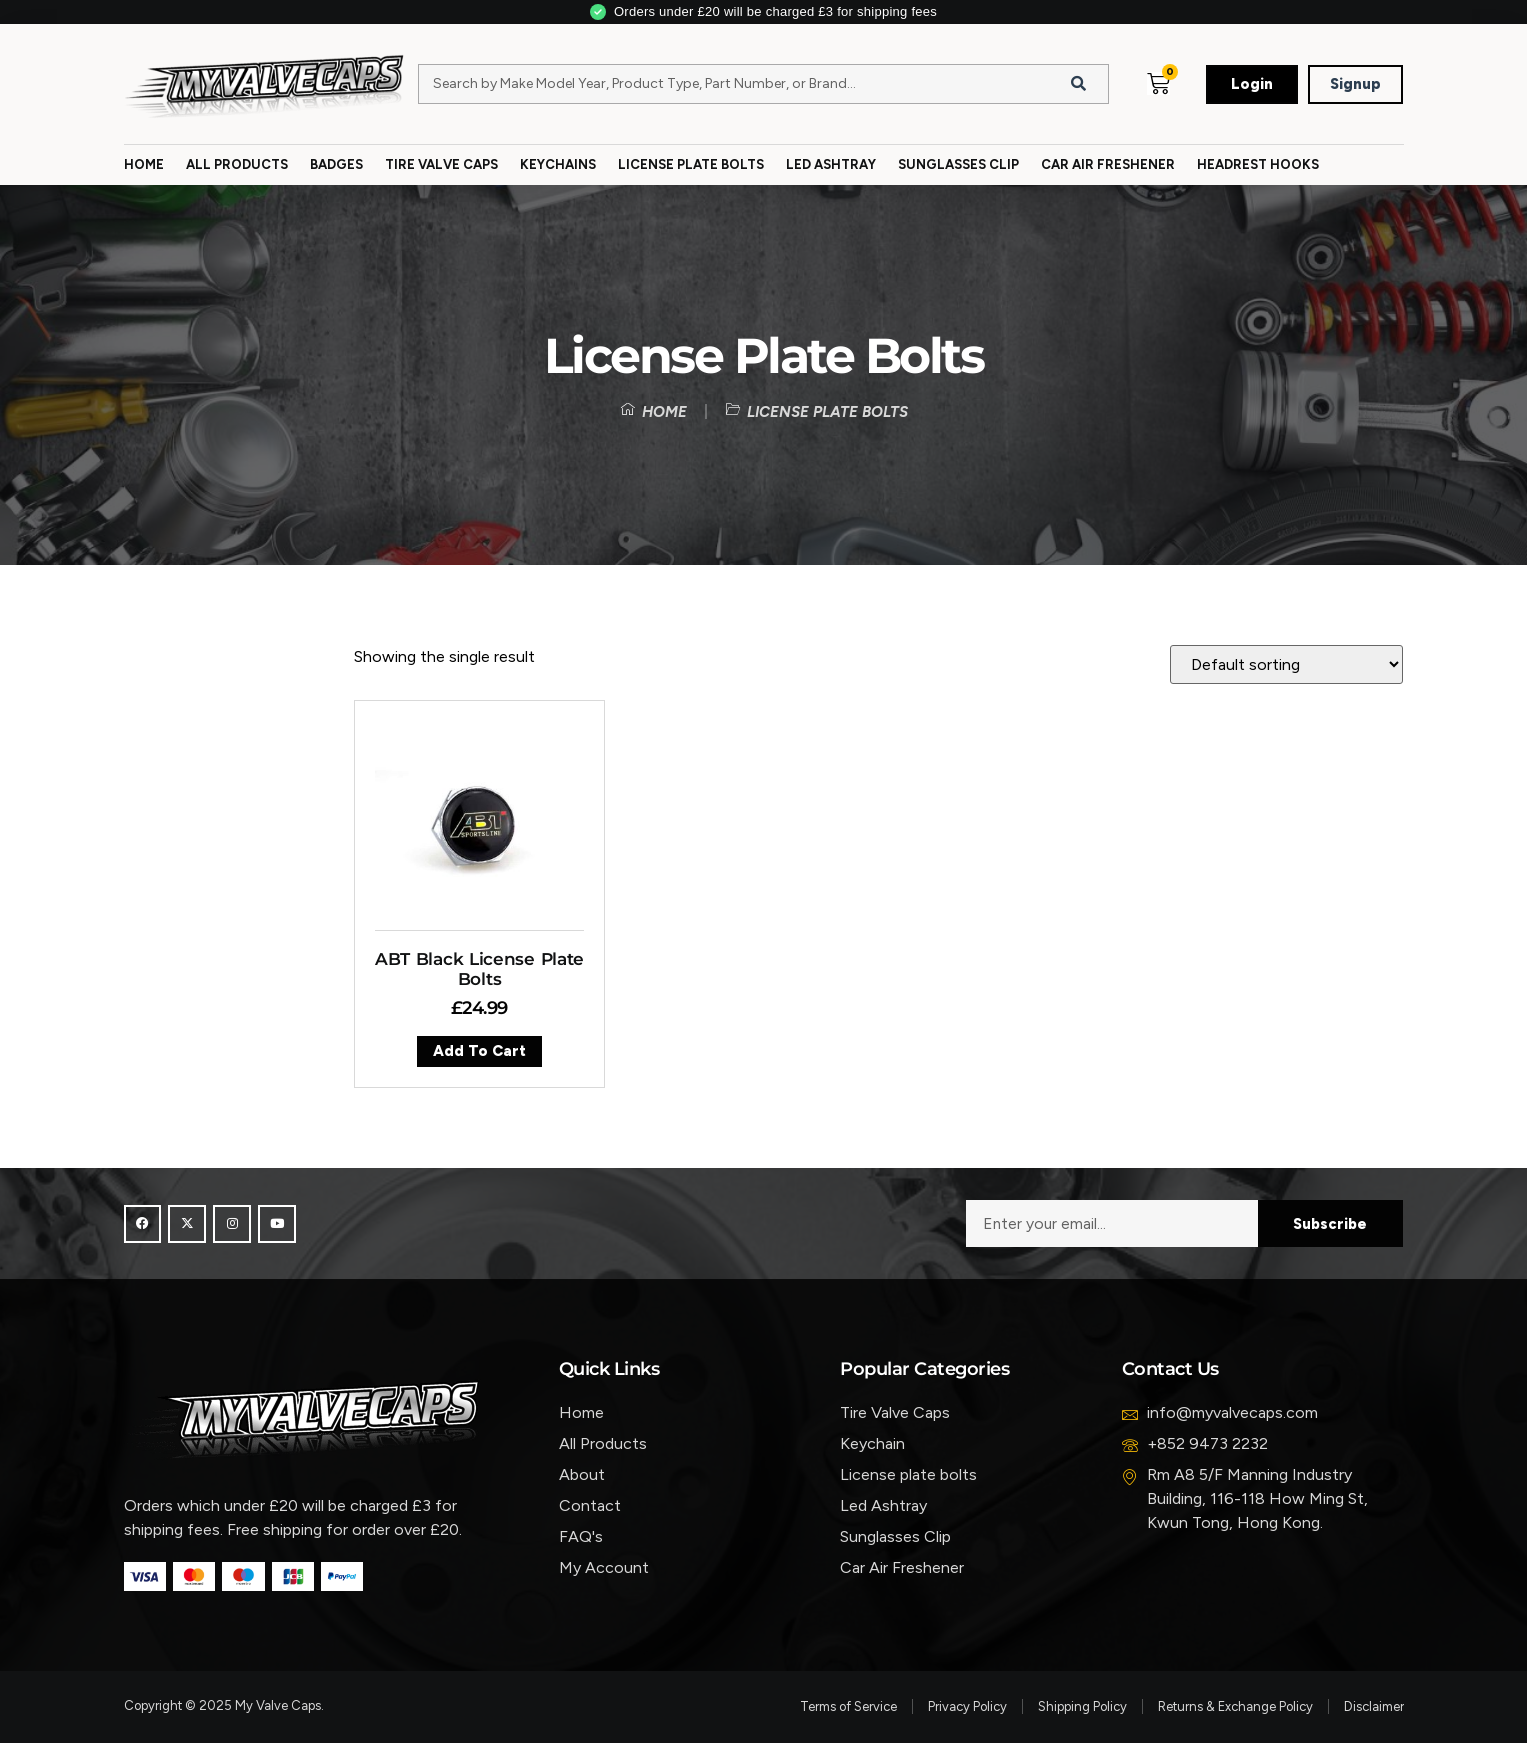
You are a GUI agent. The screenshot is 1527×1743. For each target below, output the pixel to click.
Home (144, 164)
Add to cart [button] (479, 1051)
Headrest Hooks (1258, 164)
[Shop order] (1286, 664)
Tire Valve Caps (441, 164)
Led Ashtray (831, 164)
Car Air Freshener (1108, 164)
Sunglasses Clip (958, 164)
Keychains (558, 164)
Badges (336, 164)
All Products (237, 164)
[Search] (1078, 84)
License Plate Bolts (691, 164)
